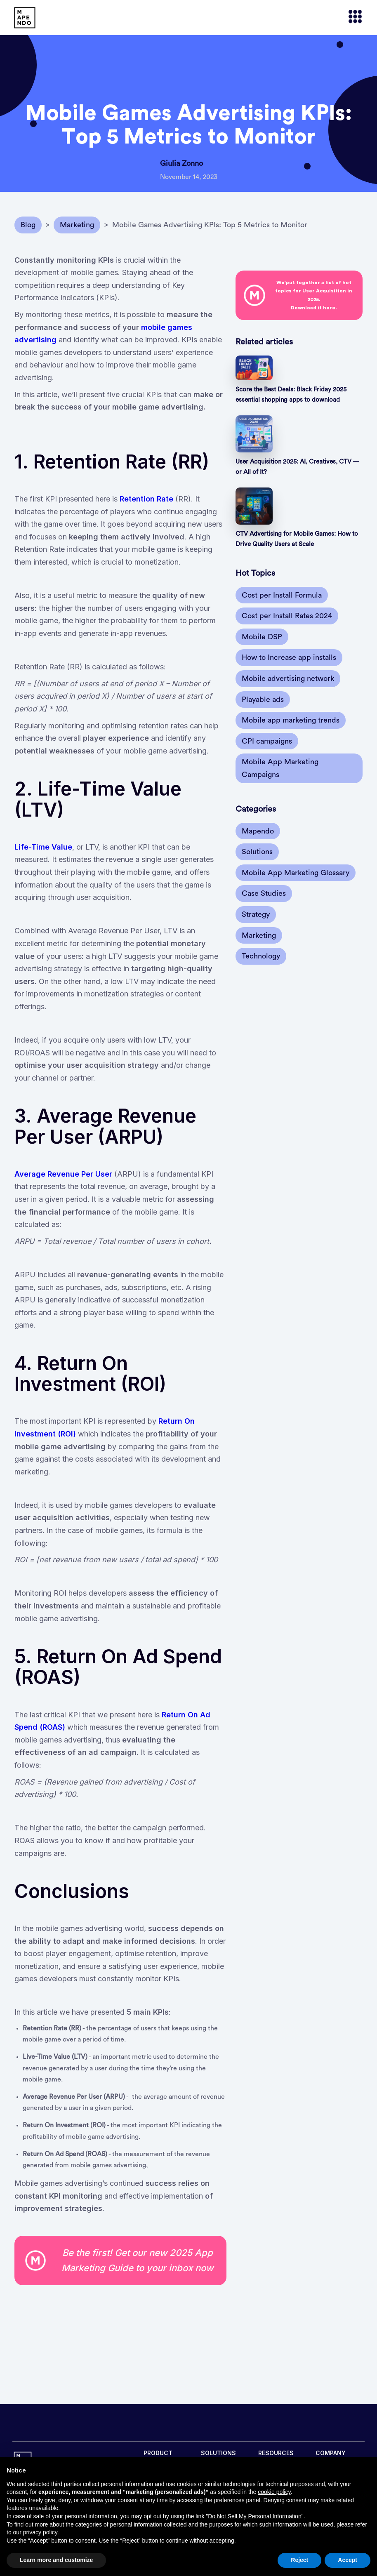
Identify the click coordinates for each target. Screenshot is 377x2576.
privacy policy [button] (40, 2532)
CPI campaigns (267, 741)
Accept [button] (347, 2560)
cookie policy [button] (274, 2492)
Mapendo (258, 831)
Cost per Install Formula (282, 595)
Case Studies (264, 893)
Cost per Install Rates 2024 (287, 615)
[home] (24, 17)
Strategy (256, 914)
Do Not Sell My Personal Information (254, 2516)
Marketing (259, 935)
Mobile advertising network (288, 678)
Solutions (257, 851)
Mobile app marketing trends (290, 720)
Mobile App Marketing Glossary (295, 872)
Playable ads (263, 699)
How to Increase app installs (289, 657)
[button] (351, 17)
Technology (261, 956)
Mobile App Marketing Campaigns (280, 768)
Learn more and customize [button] (56, 2560)
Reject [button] (299, 2560)
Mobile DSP (262, 636)
